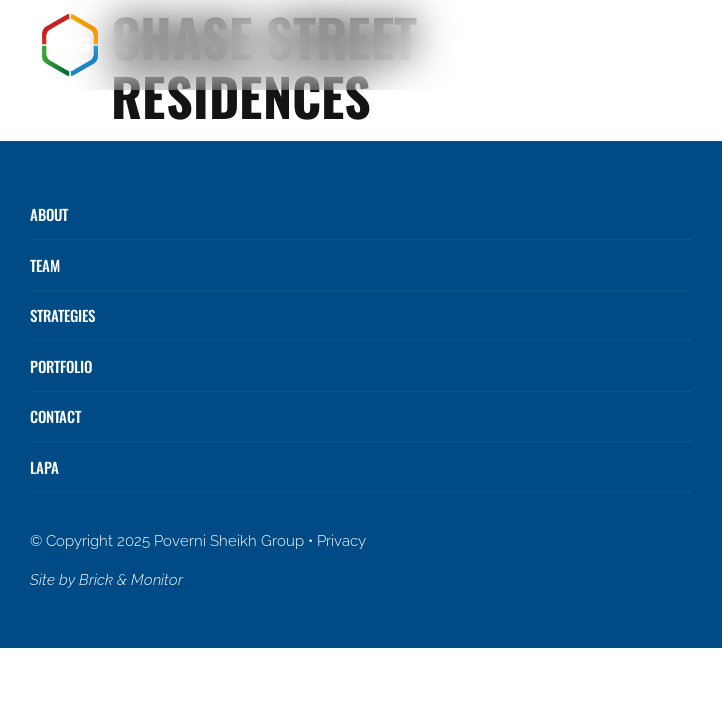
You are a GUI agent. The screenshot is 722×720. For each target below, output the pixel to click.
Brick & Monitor (131, 580)
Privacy (341, 541)
